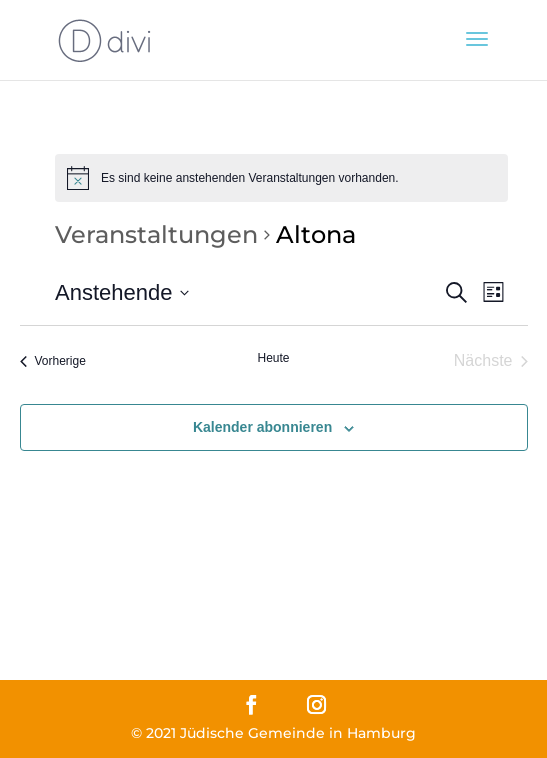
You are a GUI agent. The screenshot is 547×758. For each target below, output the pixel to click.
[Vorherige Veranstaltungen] (53, 361)
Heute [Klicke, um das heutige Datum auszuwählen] (273, 358)
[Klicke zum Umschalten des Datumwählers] (122, 292)
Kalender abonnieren (262, 427)
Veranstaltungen (156, 234)
